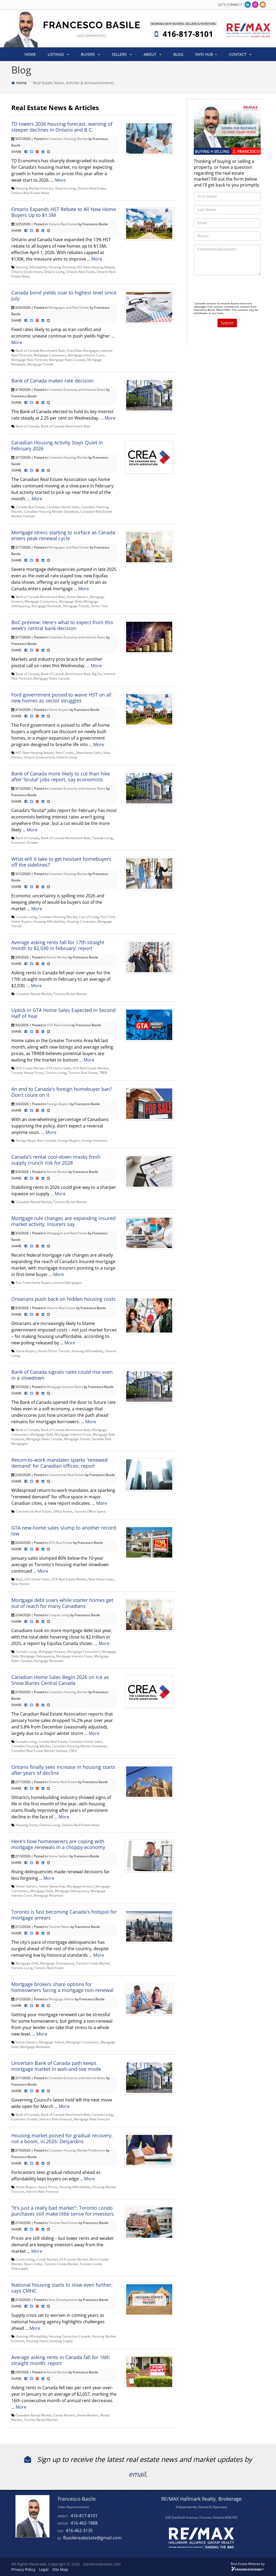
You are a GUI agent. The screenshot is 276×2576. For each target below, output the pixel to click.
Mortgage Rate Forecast (29, 359)
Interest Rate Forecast (55, 2119)
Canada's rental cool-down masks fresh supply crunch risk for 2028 (56, 1160)
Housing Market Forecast (34, 188)
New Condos (65, 752)
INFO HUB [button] (206, 54)
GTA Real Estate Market (90, 1068)
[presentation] (235, 289)
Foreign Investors (95, 1140)
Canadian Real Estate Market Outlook (39, 1750)
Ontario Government (26, 271)
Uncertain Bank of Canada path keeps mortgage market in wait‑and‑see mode (56, 2066)
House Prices (47, 2187)
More (60, 180)
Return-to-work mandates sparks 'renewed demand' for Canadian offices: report (59, 1463)
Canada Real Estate (30, 507)
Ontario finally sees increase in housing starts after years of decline (63, 1770)
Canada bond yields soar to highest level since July (63, 295)
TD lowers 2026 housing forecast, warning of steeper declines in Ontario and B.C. (61, 127)
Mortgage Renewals (46, 606)
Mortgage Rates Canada (67, 359)
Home (21, 82)
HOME (30, 54)
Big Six (97, 674)
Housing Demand (62, 267)
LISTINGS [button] (58, 54)
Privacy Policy (23, 2569)
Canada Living (102, 838)
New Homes (20, 1584)
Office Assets (63, 1511)
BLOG (178, 54)
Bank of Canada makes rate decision (52, 380)
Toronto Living (56, 1072)
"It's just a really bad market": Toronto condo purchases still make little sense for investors (62, 2211)
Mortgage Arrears (51, 1651)
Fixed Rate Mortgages (83, 350)
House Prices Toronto (54, 1351)
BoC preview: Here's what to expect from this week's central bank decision (62, 625)
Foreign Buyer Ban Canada (36, 1140)
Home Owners (77, 597)
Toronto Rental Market (70, 994)
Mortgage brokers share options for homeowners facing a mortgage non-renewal (62, 1987)
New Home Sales (89, 752)
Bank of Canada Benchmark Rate (40, 350)
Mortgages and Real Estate (69, 307)
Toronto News (59, 1926)
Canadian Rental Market (34, 994)
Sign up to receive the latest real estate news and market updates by (138, 2459)
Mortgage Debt (70, 601)
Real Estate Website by (248, 2563)
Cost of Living (89, 917)
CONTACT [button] (240, 54)
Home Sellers (59, 1856)
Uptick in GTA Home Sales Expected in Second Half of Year (63, 1013)
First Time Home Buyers (34, 1282)
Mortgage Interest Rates (65, 1386)
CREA (73, 1750)
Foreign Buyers (58, 1104)
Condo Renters (64, 2415)
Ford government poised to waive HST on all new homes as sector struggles (61, 697)
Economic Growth (24, 842)
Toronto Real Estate (83, 1072)
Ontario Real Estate (91, 188)
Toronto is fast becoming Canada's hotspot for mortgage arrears (64, 1915)
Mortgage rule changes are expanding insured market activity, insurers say (63, 1221)
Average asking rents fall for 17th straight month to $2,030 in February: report (57, 945)
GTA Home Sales (58, 1068)
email (137, 2474)
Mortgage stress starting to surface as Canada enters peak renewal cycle (63, 535)
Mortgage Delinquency (37, 1656)
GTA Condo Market (30, 1068)
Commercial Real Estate (66, 1474)
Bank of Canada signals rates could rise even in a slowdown (62, 1375)
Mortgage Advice (61, 1999)
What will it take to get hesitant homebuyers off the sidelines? (61, 862)
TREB (103, 1072)
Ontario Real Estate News (30, 193)
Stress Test (99, 606)
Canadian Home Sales (63, 507)
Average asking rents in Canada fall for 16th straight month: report (60, 2360)
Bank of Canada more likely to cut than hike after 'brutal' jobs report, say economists (60, 776)
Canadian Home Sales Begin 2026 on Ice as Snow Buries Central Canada (60, 1680)
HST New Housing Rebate (96, 267)
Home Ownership (52, 1886)
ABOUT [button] (152, 54)
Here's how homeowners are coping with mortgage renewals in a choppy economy (58, 1844)
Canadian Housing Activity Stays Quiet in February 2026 (57, 445)
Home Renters (88, 2415)
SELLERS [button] (122, 54)
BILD (19, 1579)
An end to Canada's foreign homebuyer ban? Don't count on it (61, 1092)
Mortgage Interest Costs (86, 355)
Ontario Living (65, 188)
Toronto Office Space (90, 1511)
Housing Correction (81, 921)
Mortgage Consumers (49, 355)
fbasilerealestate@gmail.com (92, 2538)
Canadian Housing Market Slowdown (51, 511)
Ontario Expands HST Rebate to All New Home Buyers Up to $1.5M (63, 212)
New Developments (63, 2299)
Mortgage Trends (40, 364)
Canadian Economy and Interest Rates (77, 389)
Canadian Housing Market (68, 138)
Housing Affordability (31, 267)
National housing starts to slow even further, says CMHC (62, 2288)
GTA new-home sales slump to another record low (63, 1530)
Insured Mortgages (67, 1282)
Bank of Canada (27, 426)
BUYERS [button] (90, 54)
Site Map (60, 2569)
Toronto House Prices (27, 1072)
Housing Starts (27, 1825)
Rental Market (57, 957)
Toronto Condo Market (93, 1963)
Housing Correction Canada (69, 2336)
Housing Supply (61, 2341)
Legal (44, 2569)
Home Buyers (59, 709)
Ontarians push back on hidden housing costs (63, 1299)
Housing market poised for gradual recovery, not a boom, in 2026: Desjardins (62, 2138)
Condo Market (47, 2259)
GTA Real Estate (59, 1025)
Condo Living (25, 2259)
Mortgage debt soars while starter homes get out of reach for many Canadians (62, 1603)
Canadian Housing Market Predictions (77, 2150)
